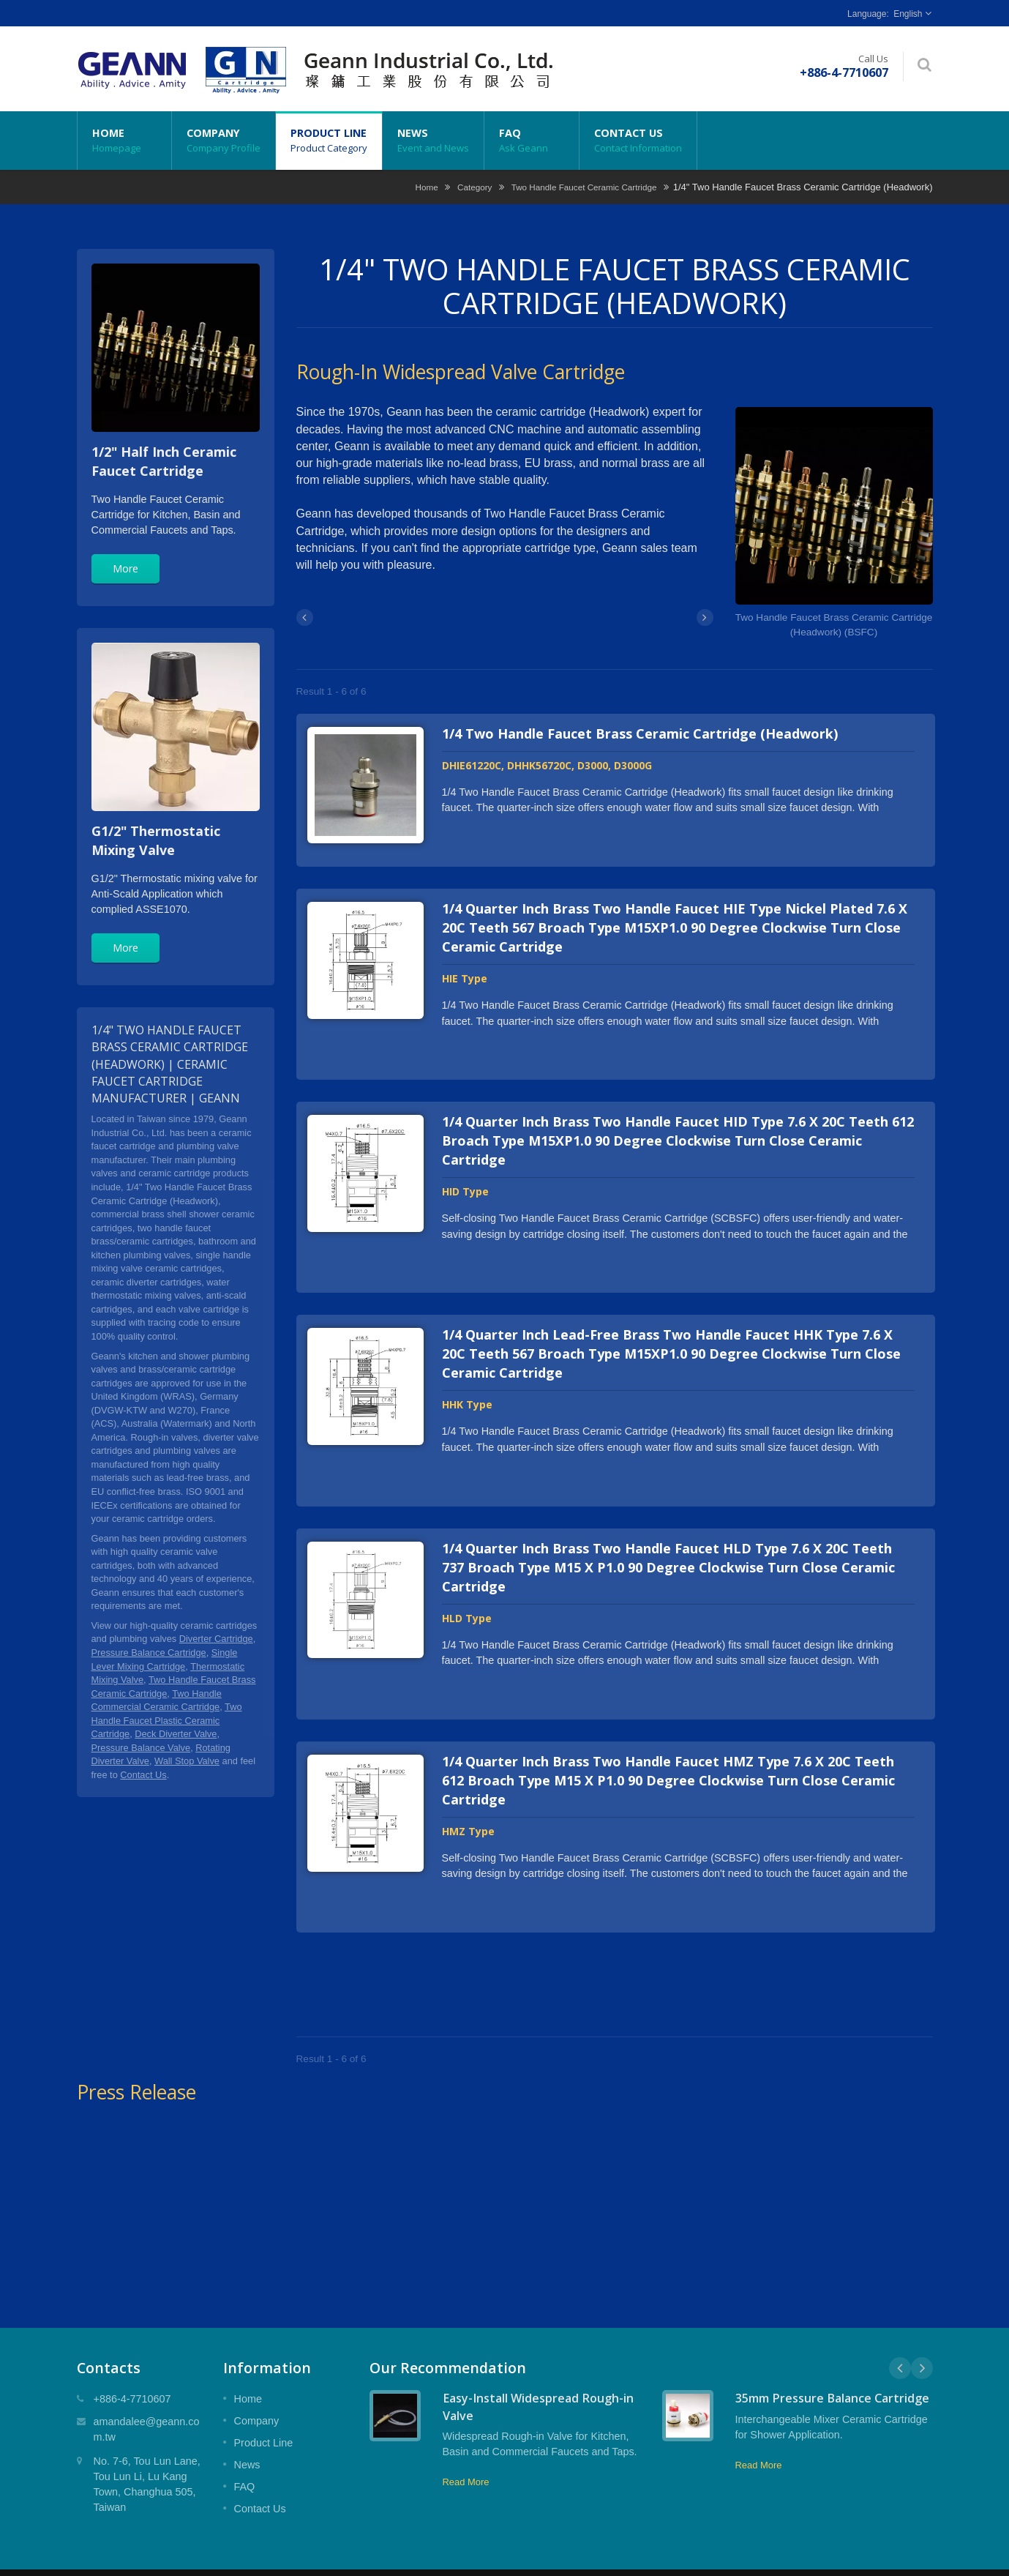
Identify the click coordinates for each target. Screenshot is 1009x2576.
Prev (900, 2324)
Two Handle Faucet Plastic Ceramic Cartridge (166, 1720)
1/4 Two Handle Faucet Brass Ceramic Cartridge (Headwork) (640, 733)
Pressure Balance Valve (141, 1747)
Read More (466, 2438)
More (125, 568)
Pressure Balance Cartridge (148, 1652)
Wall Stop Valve (187, 1760)
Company (223, 140)
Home (124, 140)
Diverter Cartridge (216, 1638)
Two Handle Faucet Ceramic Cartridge (584, 187)
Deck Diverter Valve (176, 1733)
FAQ (531, 140)
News (433, 140)
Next (922, 2324)
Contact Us (638, 140)
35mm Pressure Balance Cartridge (832, 2354)
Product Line (329, 140)
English (907, 14)
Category (474, 187)
